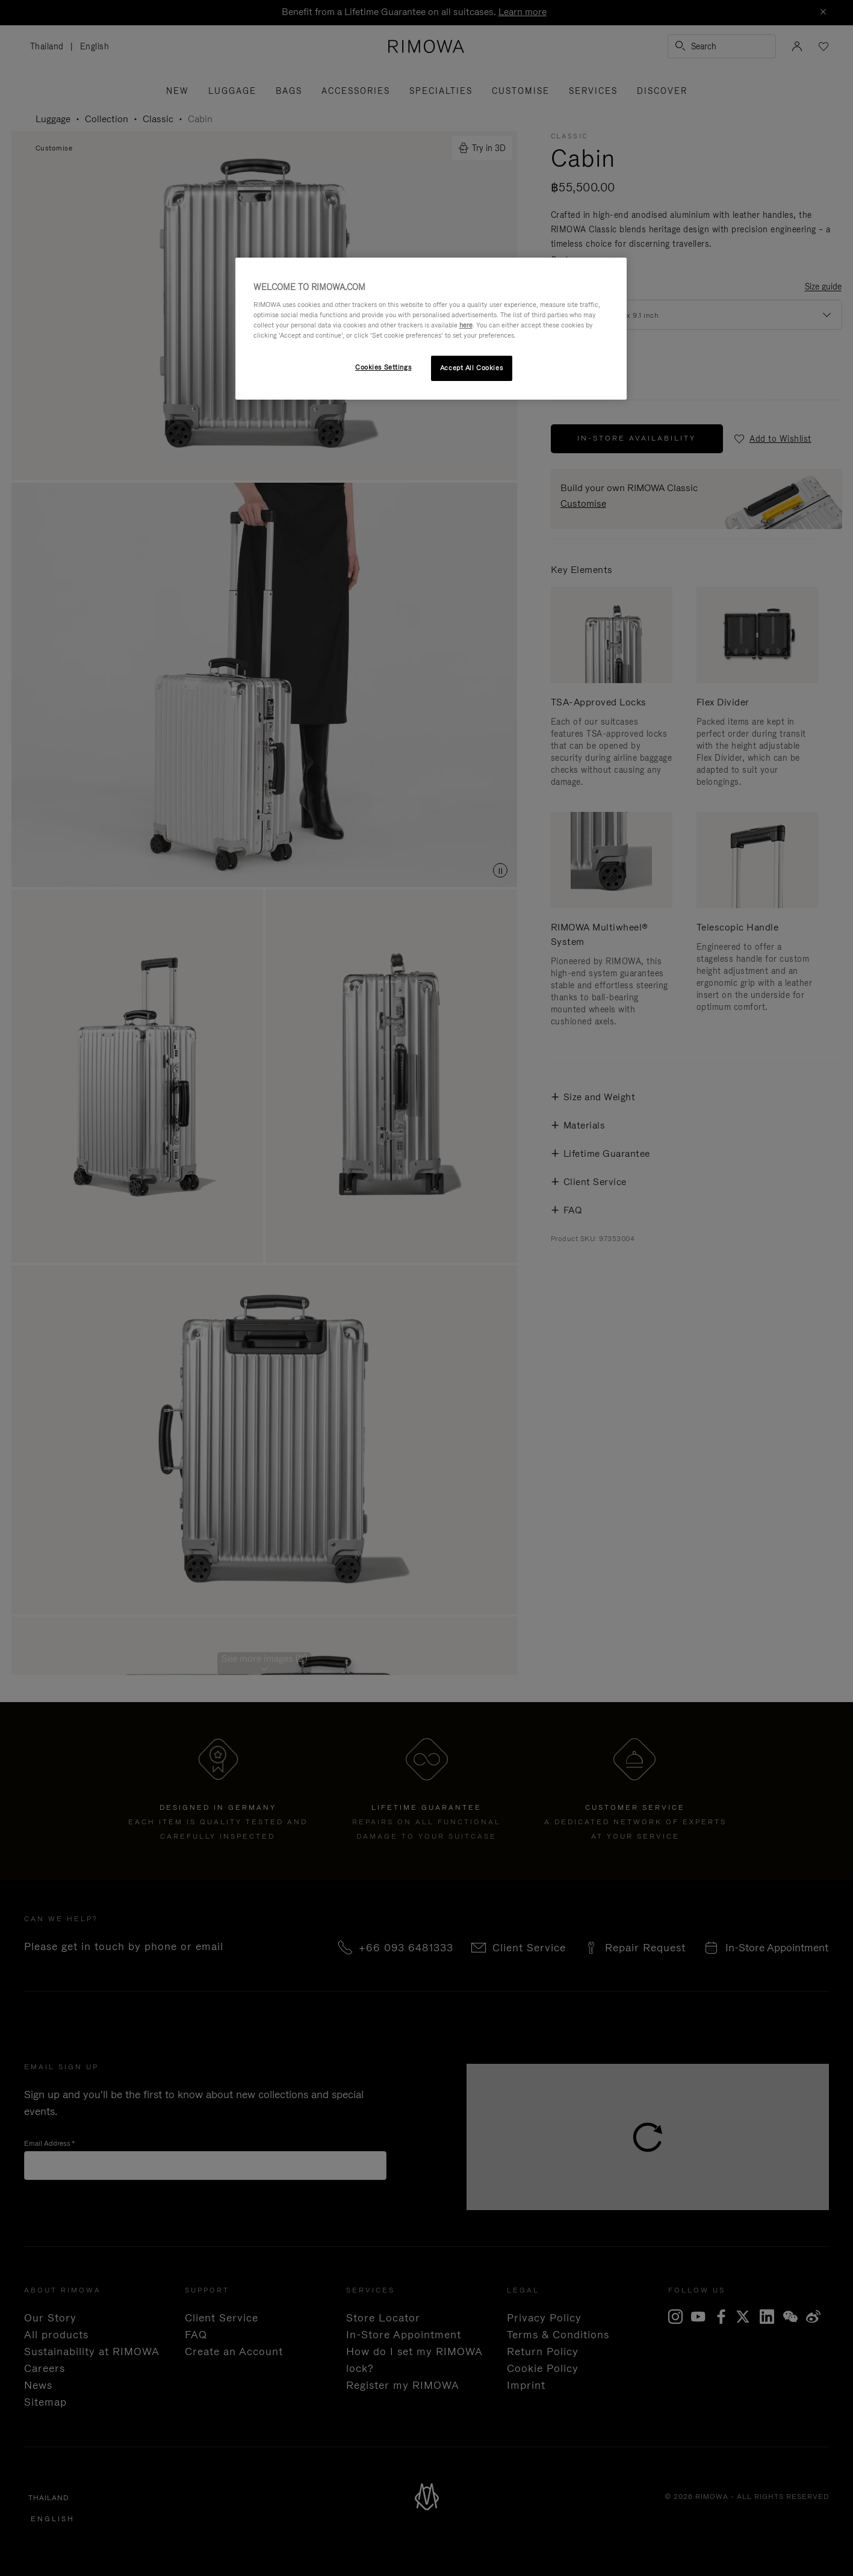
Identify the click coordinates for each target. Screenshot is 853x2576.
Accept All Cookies (471, 368)
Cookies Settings (383, 367)
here (466, 325)
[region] (431, 329)
